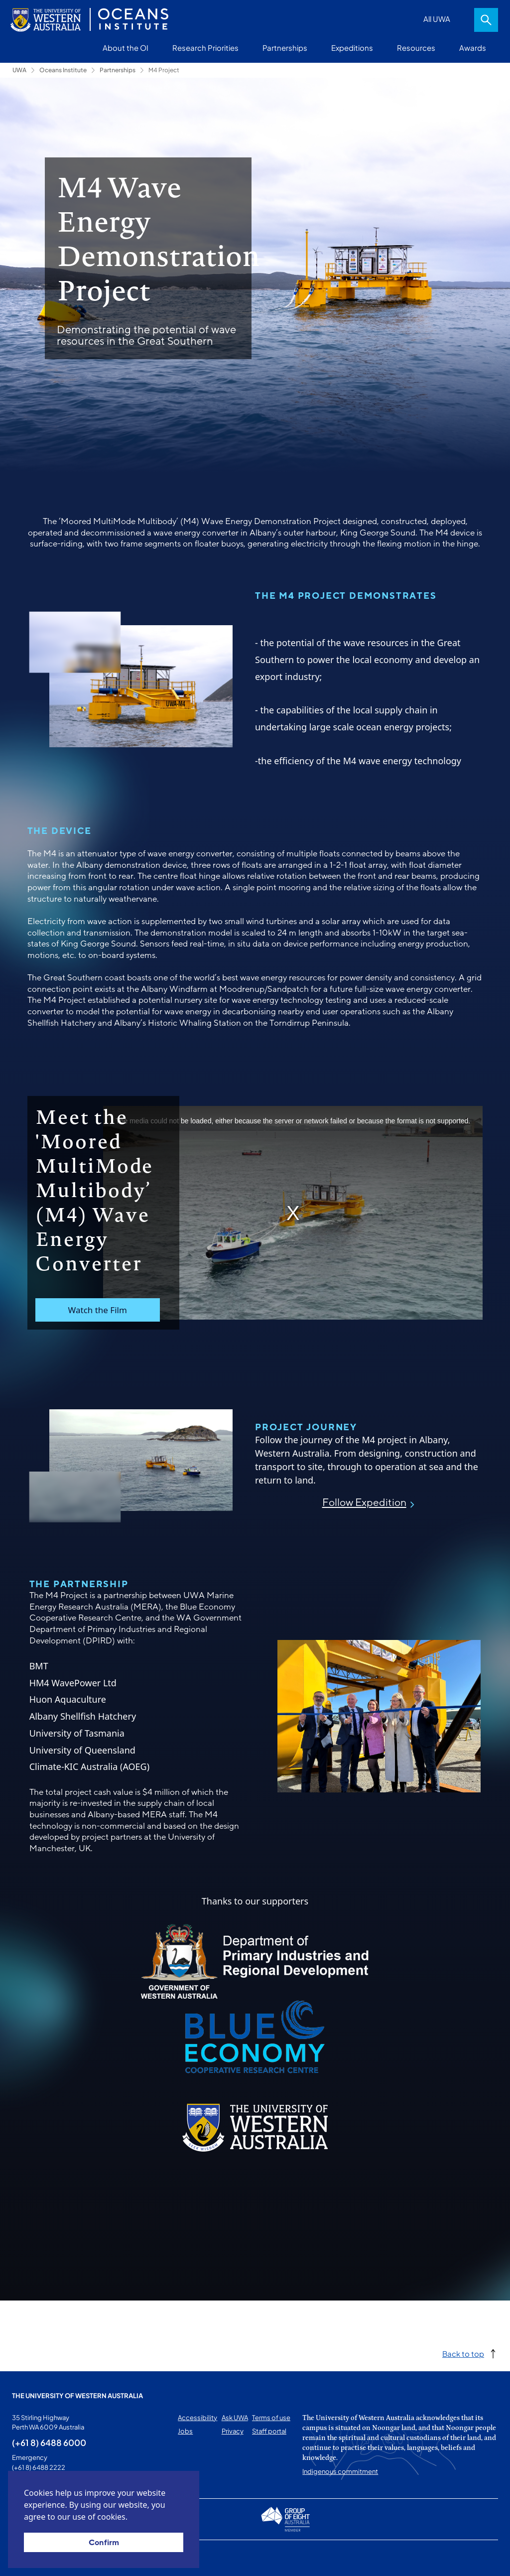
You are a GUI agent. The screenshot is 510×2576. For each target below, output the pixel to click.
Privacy (233, 2431)
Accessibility (197, 2418)
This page (26, 2558)
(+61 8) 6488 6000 (49, 2442)
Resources (416, 47)
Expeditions (352, 47)
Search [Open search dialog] (486, 20)
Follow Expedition (364, 1502)
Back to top (463, 2353)
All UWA (436, 18)
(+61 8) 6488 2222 (38, 2467)
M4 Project (163, 70)
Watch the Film (97, 1310)
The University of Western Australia (77, 2396)
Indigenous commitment (340, 2471)
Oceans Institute (63, 70)
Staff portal (269, 2431)
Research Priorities (205, 47)
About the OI (125, 47)
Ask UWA (235, 2418)
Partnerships (284, 47)
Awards (472, 47)
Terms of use (271, 2418)
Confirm (104, 2542)
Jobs (185, 2431)
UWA (19, 70)
